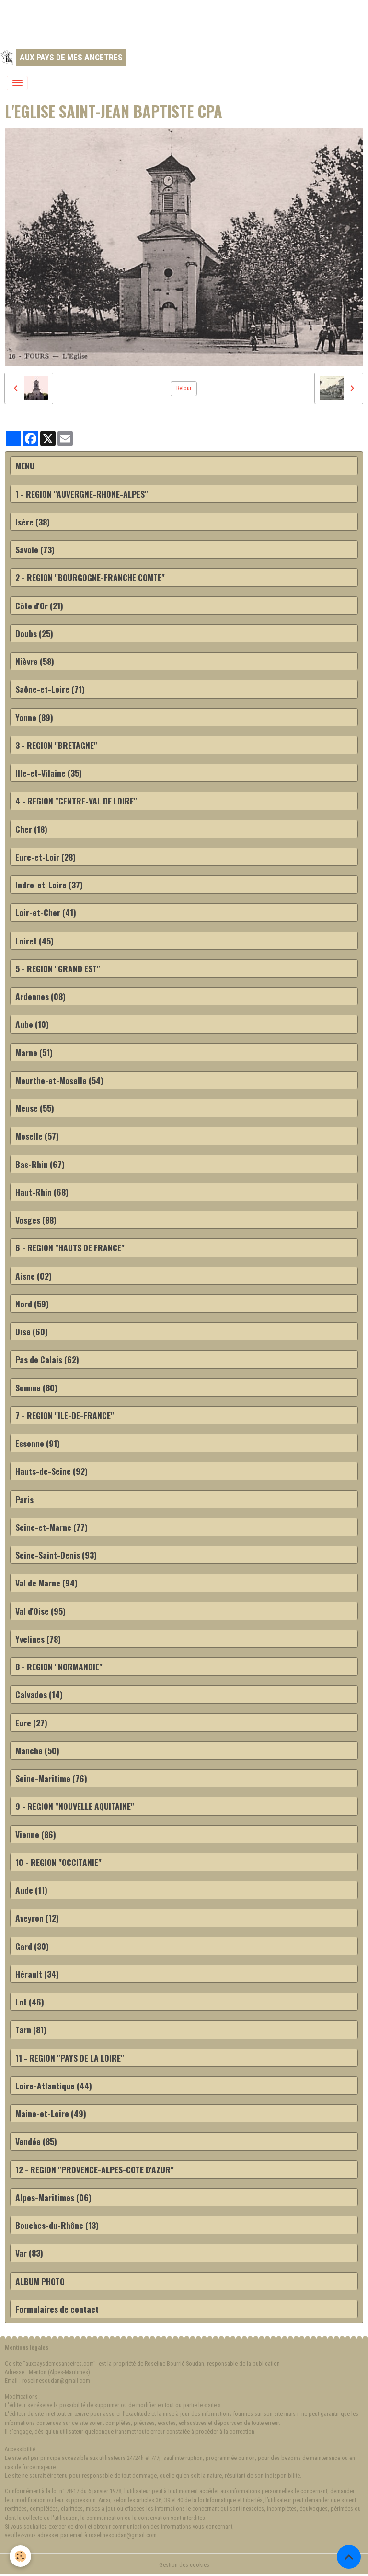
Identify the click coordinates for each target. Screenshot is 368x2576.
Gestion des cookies (184, 2565)
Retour (184, 388)
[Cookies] (20, 2556)
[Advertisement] (174, 21)
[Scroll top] (349, 2557)
